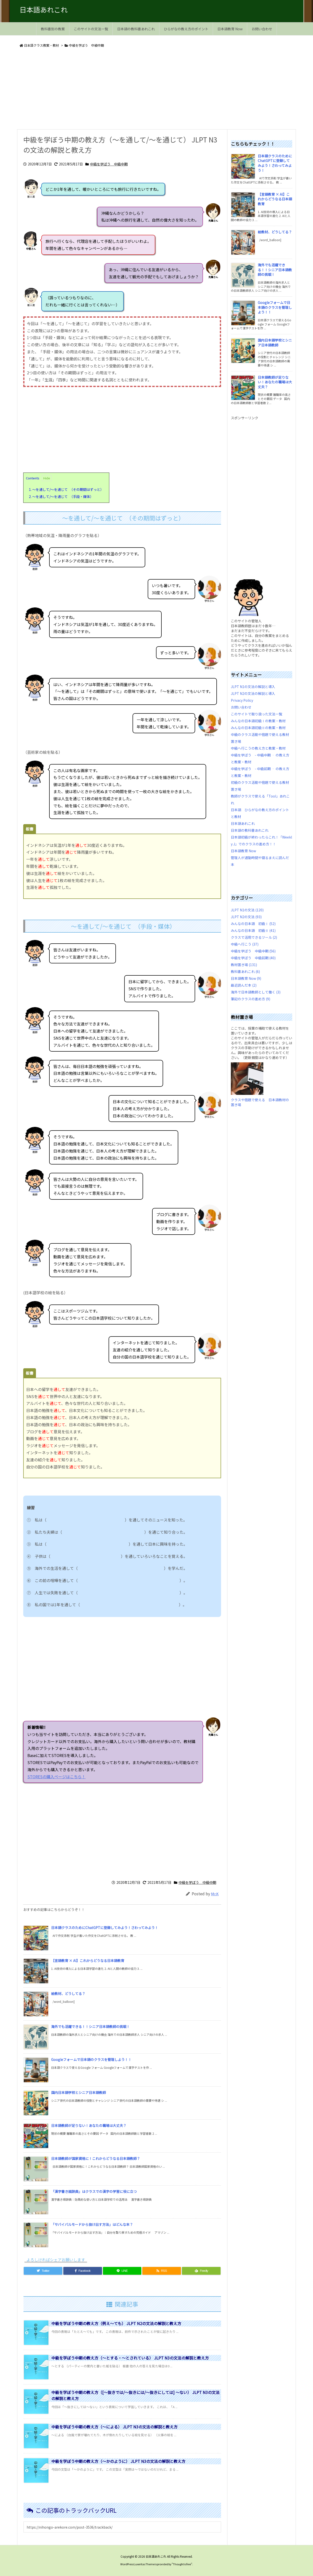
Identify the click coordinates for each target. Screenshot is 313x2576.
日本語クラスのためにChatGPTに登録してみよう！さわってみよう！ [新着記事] (104, 1927)
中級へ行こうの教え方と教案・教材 (258, 748)
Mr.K (215, 1893)
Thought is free (182, 2564)
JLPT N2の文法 (246, 916)
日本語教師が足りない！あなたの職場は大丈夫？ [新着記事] (88, 2125)
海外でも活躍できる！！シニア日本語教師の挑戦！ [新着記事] (90, 2026)
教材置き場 (244, 964)
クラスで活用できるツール (254, 937)
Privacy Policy (242, 700)
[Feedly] (201, 2271)
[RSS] (161, 2271)
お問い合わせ (241, 707)
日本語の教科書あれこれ (249, 830)
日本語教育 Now (243, 850)
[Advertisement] (156, 89)
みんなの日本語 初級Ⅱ (253, 930)
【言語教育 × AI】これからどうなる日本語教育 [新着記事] (87, 1960)
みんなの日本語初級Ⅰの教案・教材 (258, 720)
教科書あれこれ (245, 971)
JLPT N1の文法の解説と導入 (253, 686)
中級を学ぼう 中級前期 (253, 957)
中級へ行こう (244, 944)
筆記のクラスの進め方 (250, 998)
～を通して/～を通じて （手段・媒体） (61, 496)
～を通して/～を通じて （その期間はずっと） (66, 489)
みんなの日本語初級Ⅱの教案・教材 (258, 727)
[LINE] (122, 2271)
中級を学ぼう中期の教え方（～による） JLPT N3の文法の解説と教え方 (114, 2427)
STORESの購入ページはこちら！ (92, 1776)
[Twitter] (43, 2271)
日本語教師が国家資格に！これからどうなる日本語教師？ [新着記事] (95, 2158)
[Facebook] (82, 2271)
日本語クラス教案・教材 (41, 45)
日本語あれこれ (243, 823)
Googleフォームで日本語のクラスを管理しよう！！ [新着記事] (91, 2059)
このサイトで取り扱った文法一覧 (256, 713)
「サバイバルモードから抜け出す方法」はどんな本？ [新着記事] (92, 2224)
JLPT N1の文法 (247, 909)
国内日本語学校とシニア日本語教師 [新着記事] (78, 2092)
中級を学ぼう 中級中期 (86, 45)
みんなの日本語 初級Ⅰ (253, 923)
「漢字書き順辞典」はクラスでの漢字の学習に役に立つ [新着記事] (94, 2191)
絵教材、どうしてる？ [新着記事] (68, 1993)
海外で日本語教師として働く (255, 992)
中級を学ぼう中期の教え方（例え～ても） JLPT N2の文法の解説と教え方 (116, 2323)
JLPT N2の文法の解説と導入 (253, 693)
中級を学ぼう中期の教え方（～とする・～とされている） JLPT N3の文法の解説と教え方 (130, 2358)
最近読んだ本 (244, 985)
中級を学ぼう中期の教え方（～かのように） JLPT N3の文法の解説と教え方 (118, 2461)
